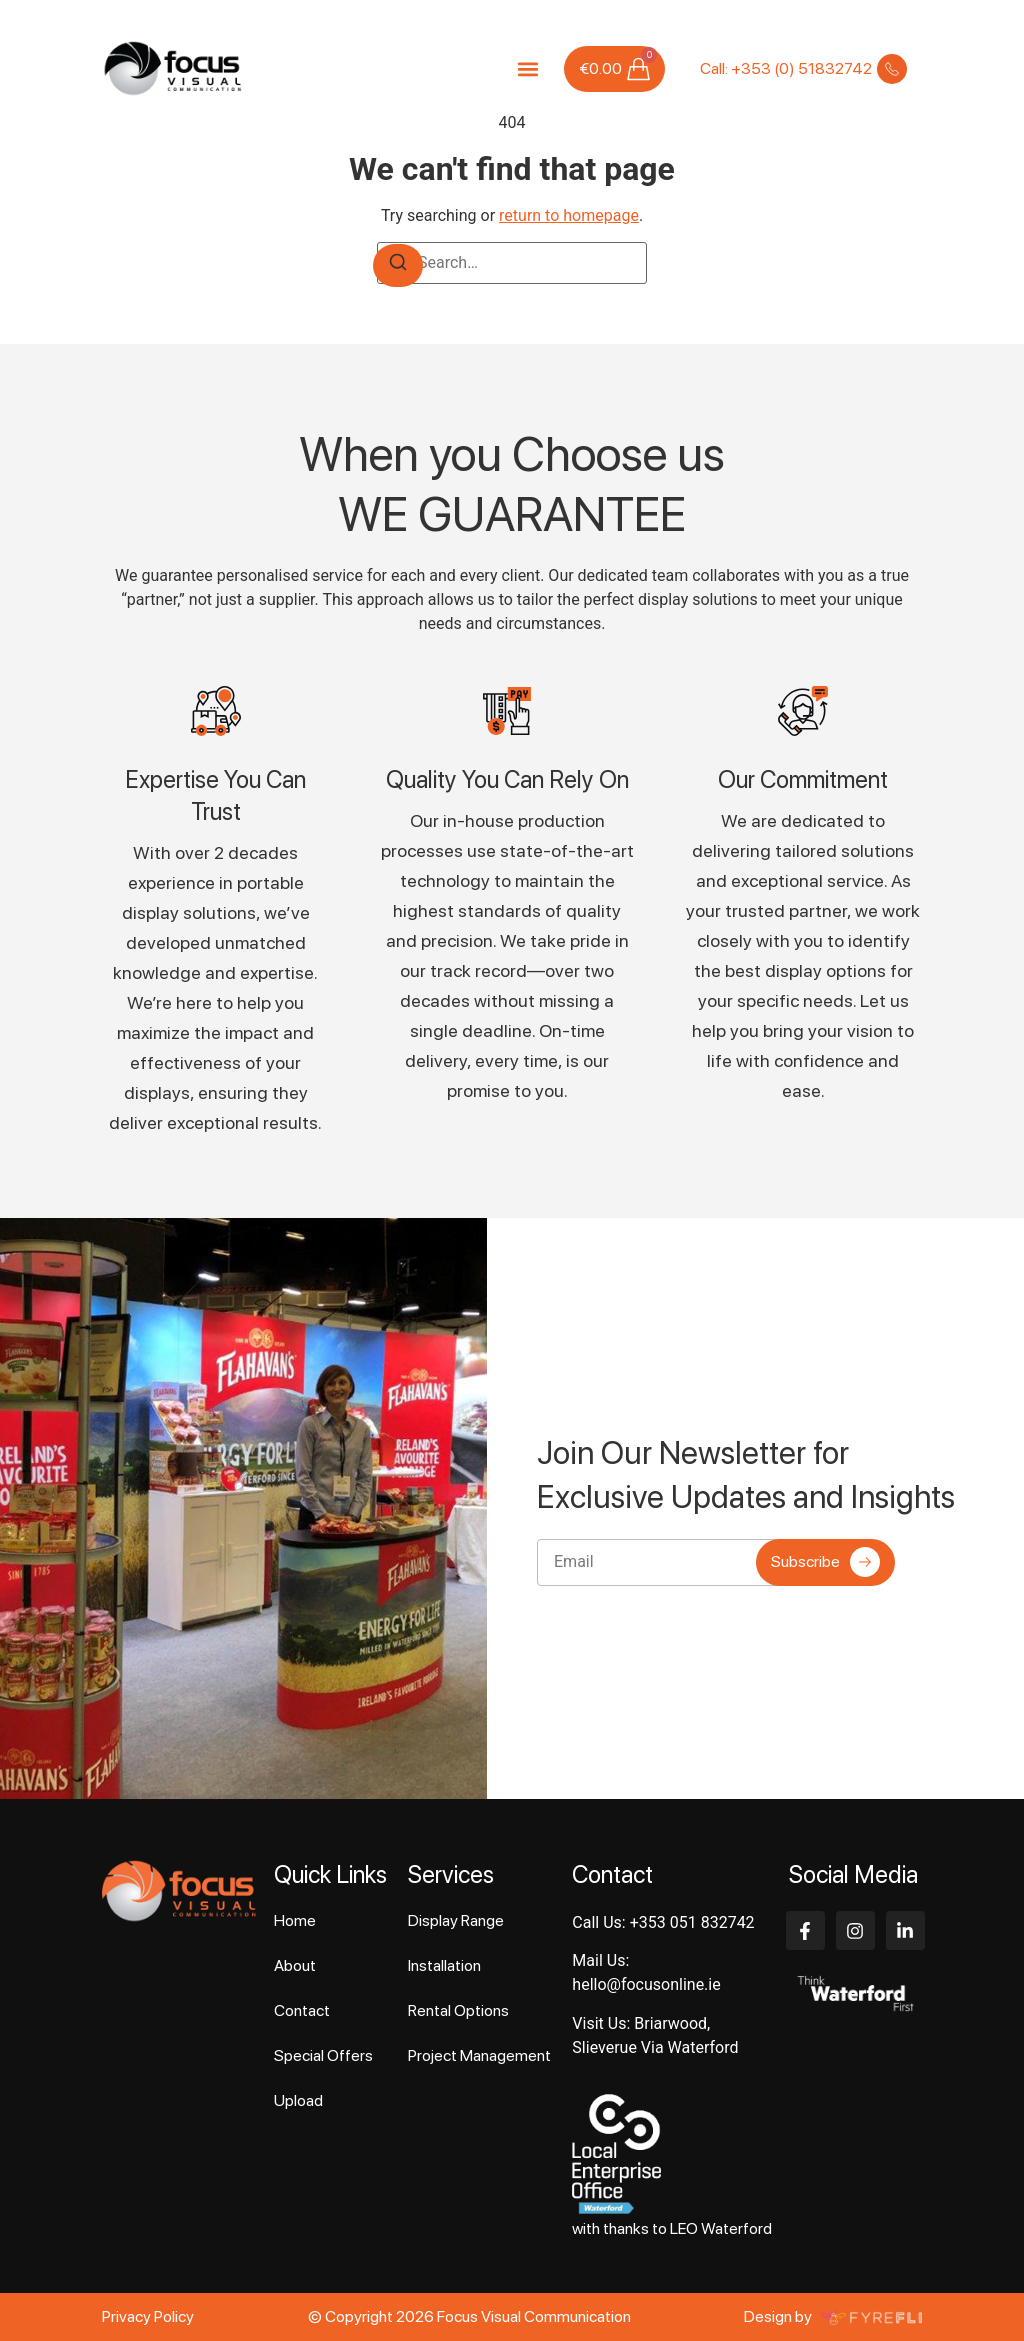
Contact (302, 2010)
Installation (444, 1965)
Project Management (479, 2055)
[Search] (398, 265)
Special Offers (323, 2055)
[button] (527, 68)
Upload (298, 2100)
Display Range (456, 1920)
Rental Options (458, 2010)
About (295, 1965)
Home (295, 1920)
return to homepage (569, 215)
